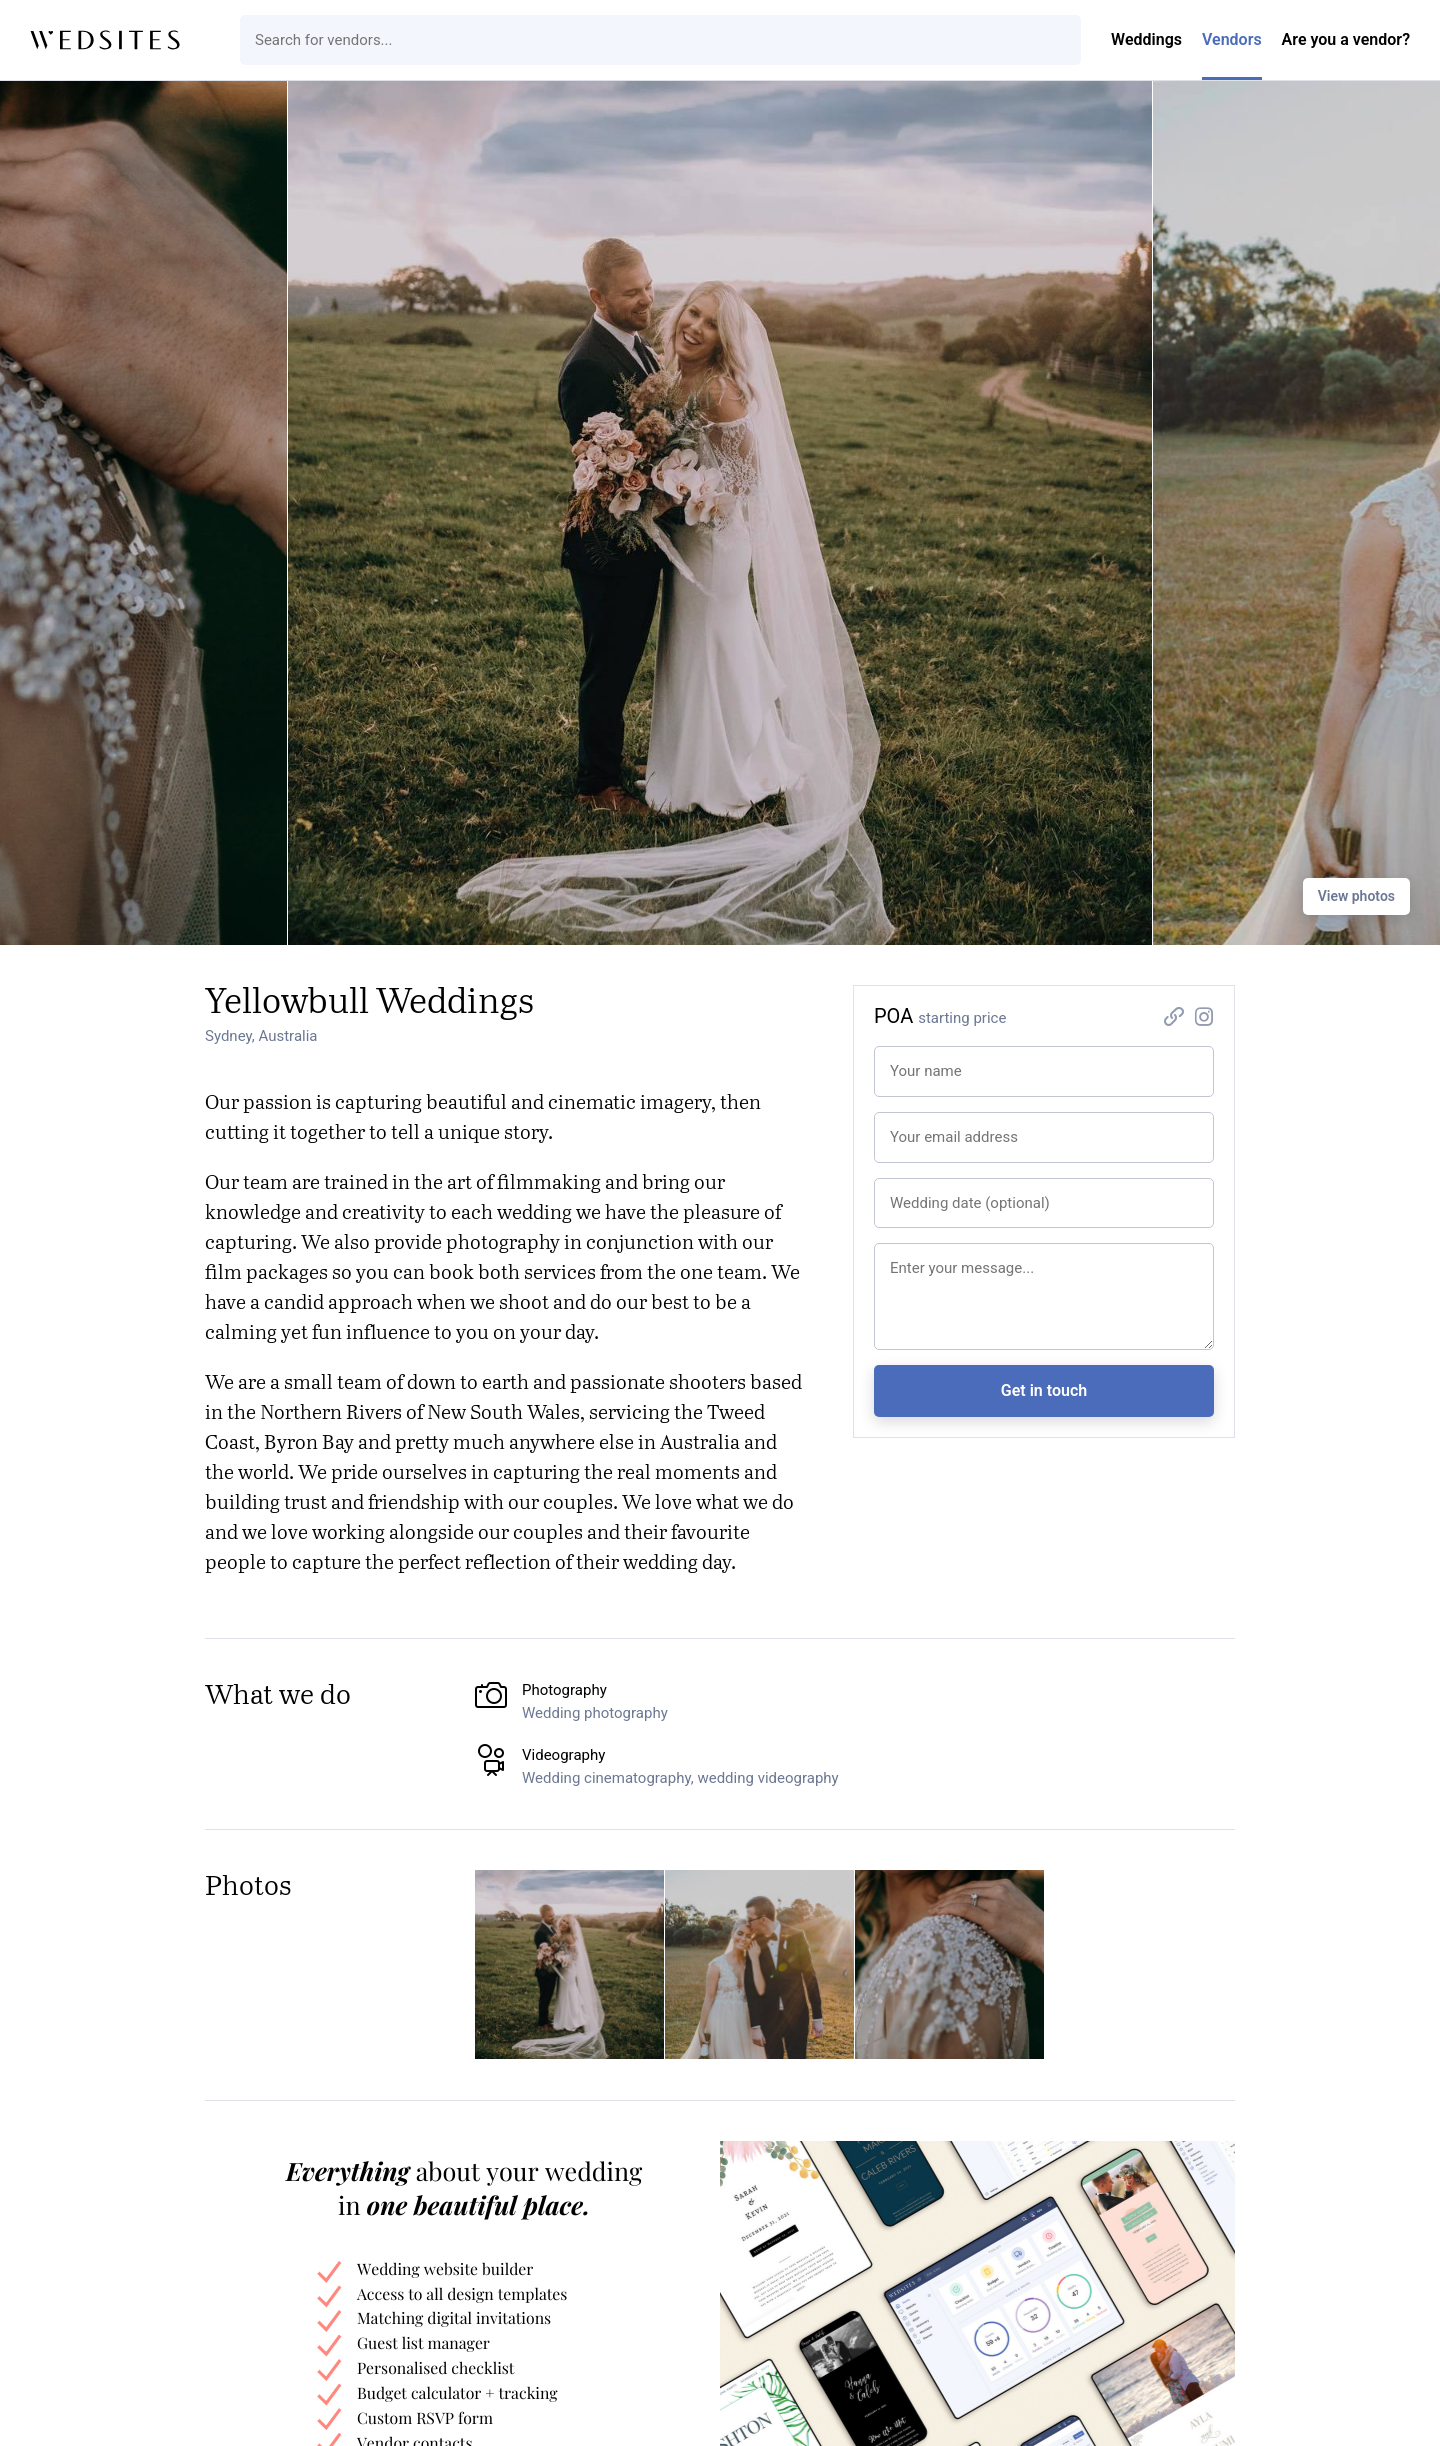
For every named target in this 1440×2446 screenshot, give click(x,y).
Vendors (1232, 39)
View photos (1356, 896)
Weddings (1146, 39)
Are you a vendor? (1346, 39)
